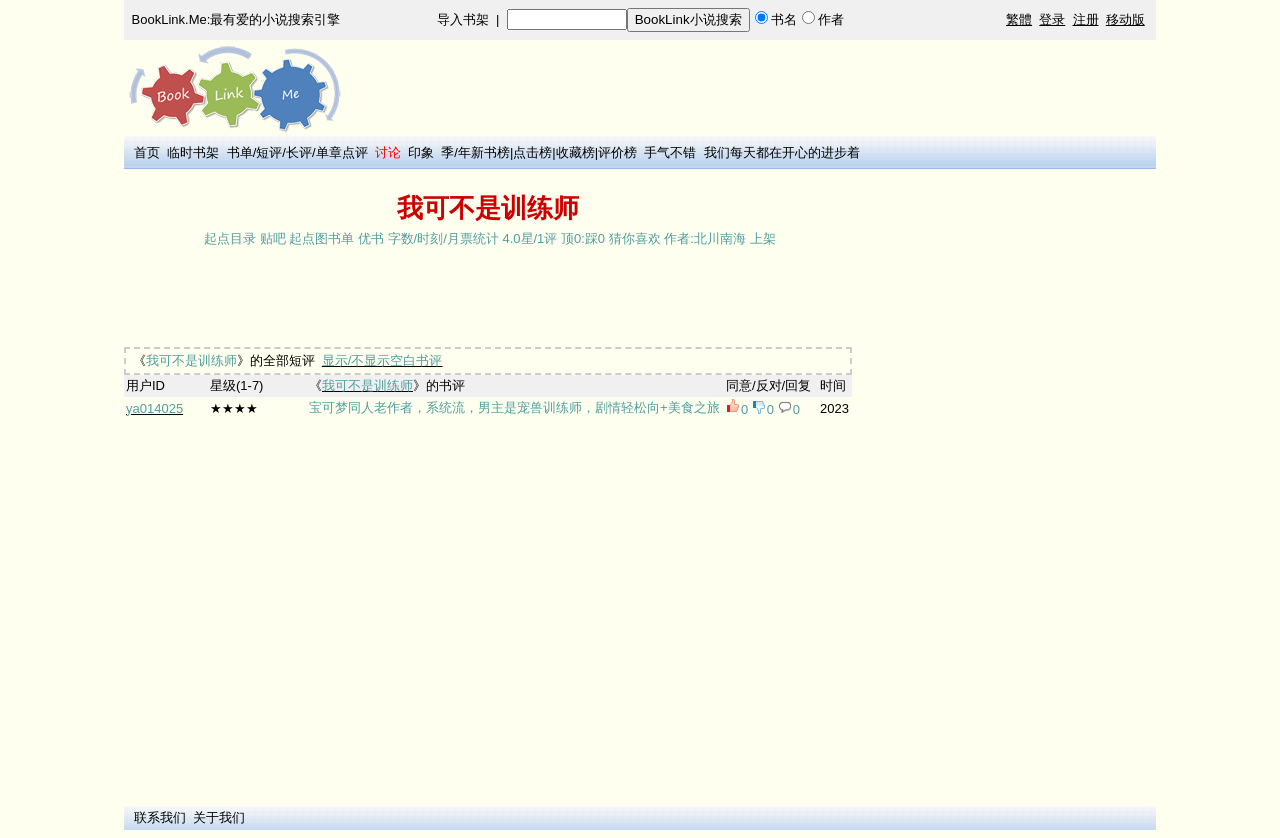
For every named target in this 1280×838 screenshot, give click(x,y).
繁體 (1019, 19)
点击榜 (532, 152)
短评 (269, 152)
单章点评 (342, 152)
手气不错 (670, 152)
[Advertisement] (488, 299)
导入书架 (463, 19)
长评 (299, 152)
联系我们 (160, 817)
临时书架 (193, 152)
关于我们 (219, 817)
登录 (1052, 19)
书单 (240, 152)
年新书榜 (484, 152)
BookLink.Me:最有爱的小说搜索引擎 (236, 19)
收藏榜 (575, 152)
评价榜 (617, 152)
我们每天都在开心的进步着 (782, 152)
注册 (1086, 19)
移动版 (1125, 19)
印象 (421, 152)
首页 (147, 152)
